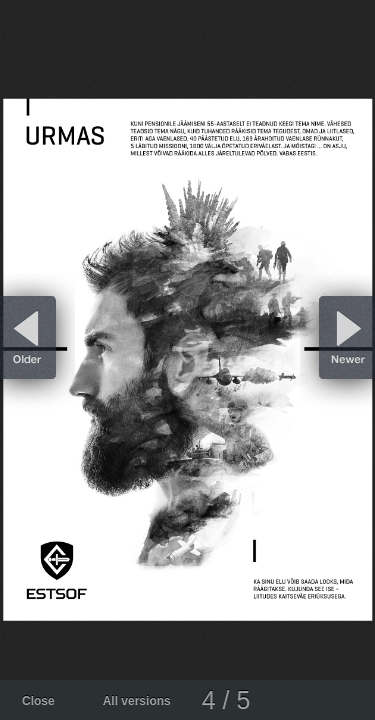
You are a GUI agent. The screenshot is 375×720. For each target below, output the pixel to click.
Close (38, 701)
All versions (137, 701)
